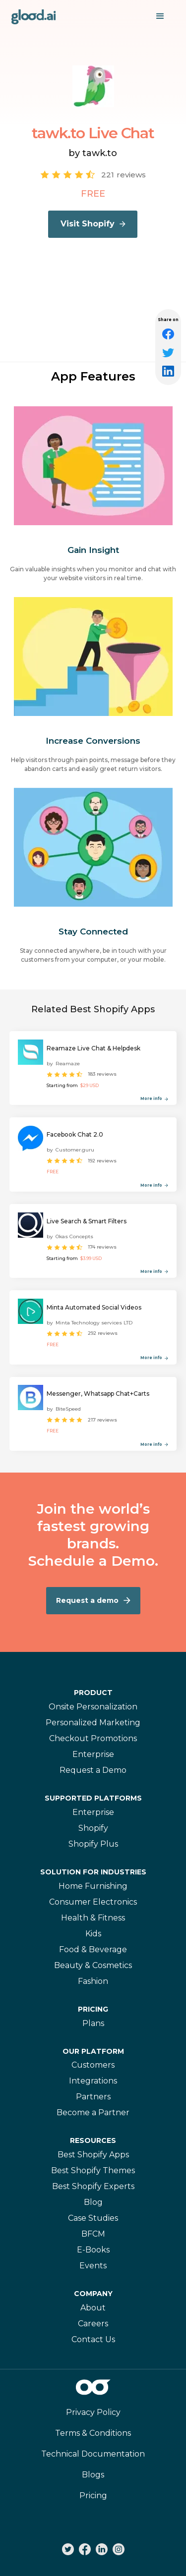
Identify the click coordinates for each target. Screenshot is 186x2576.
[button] (160, 16)
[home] (33, 15)
